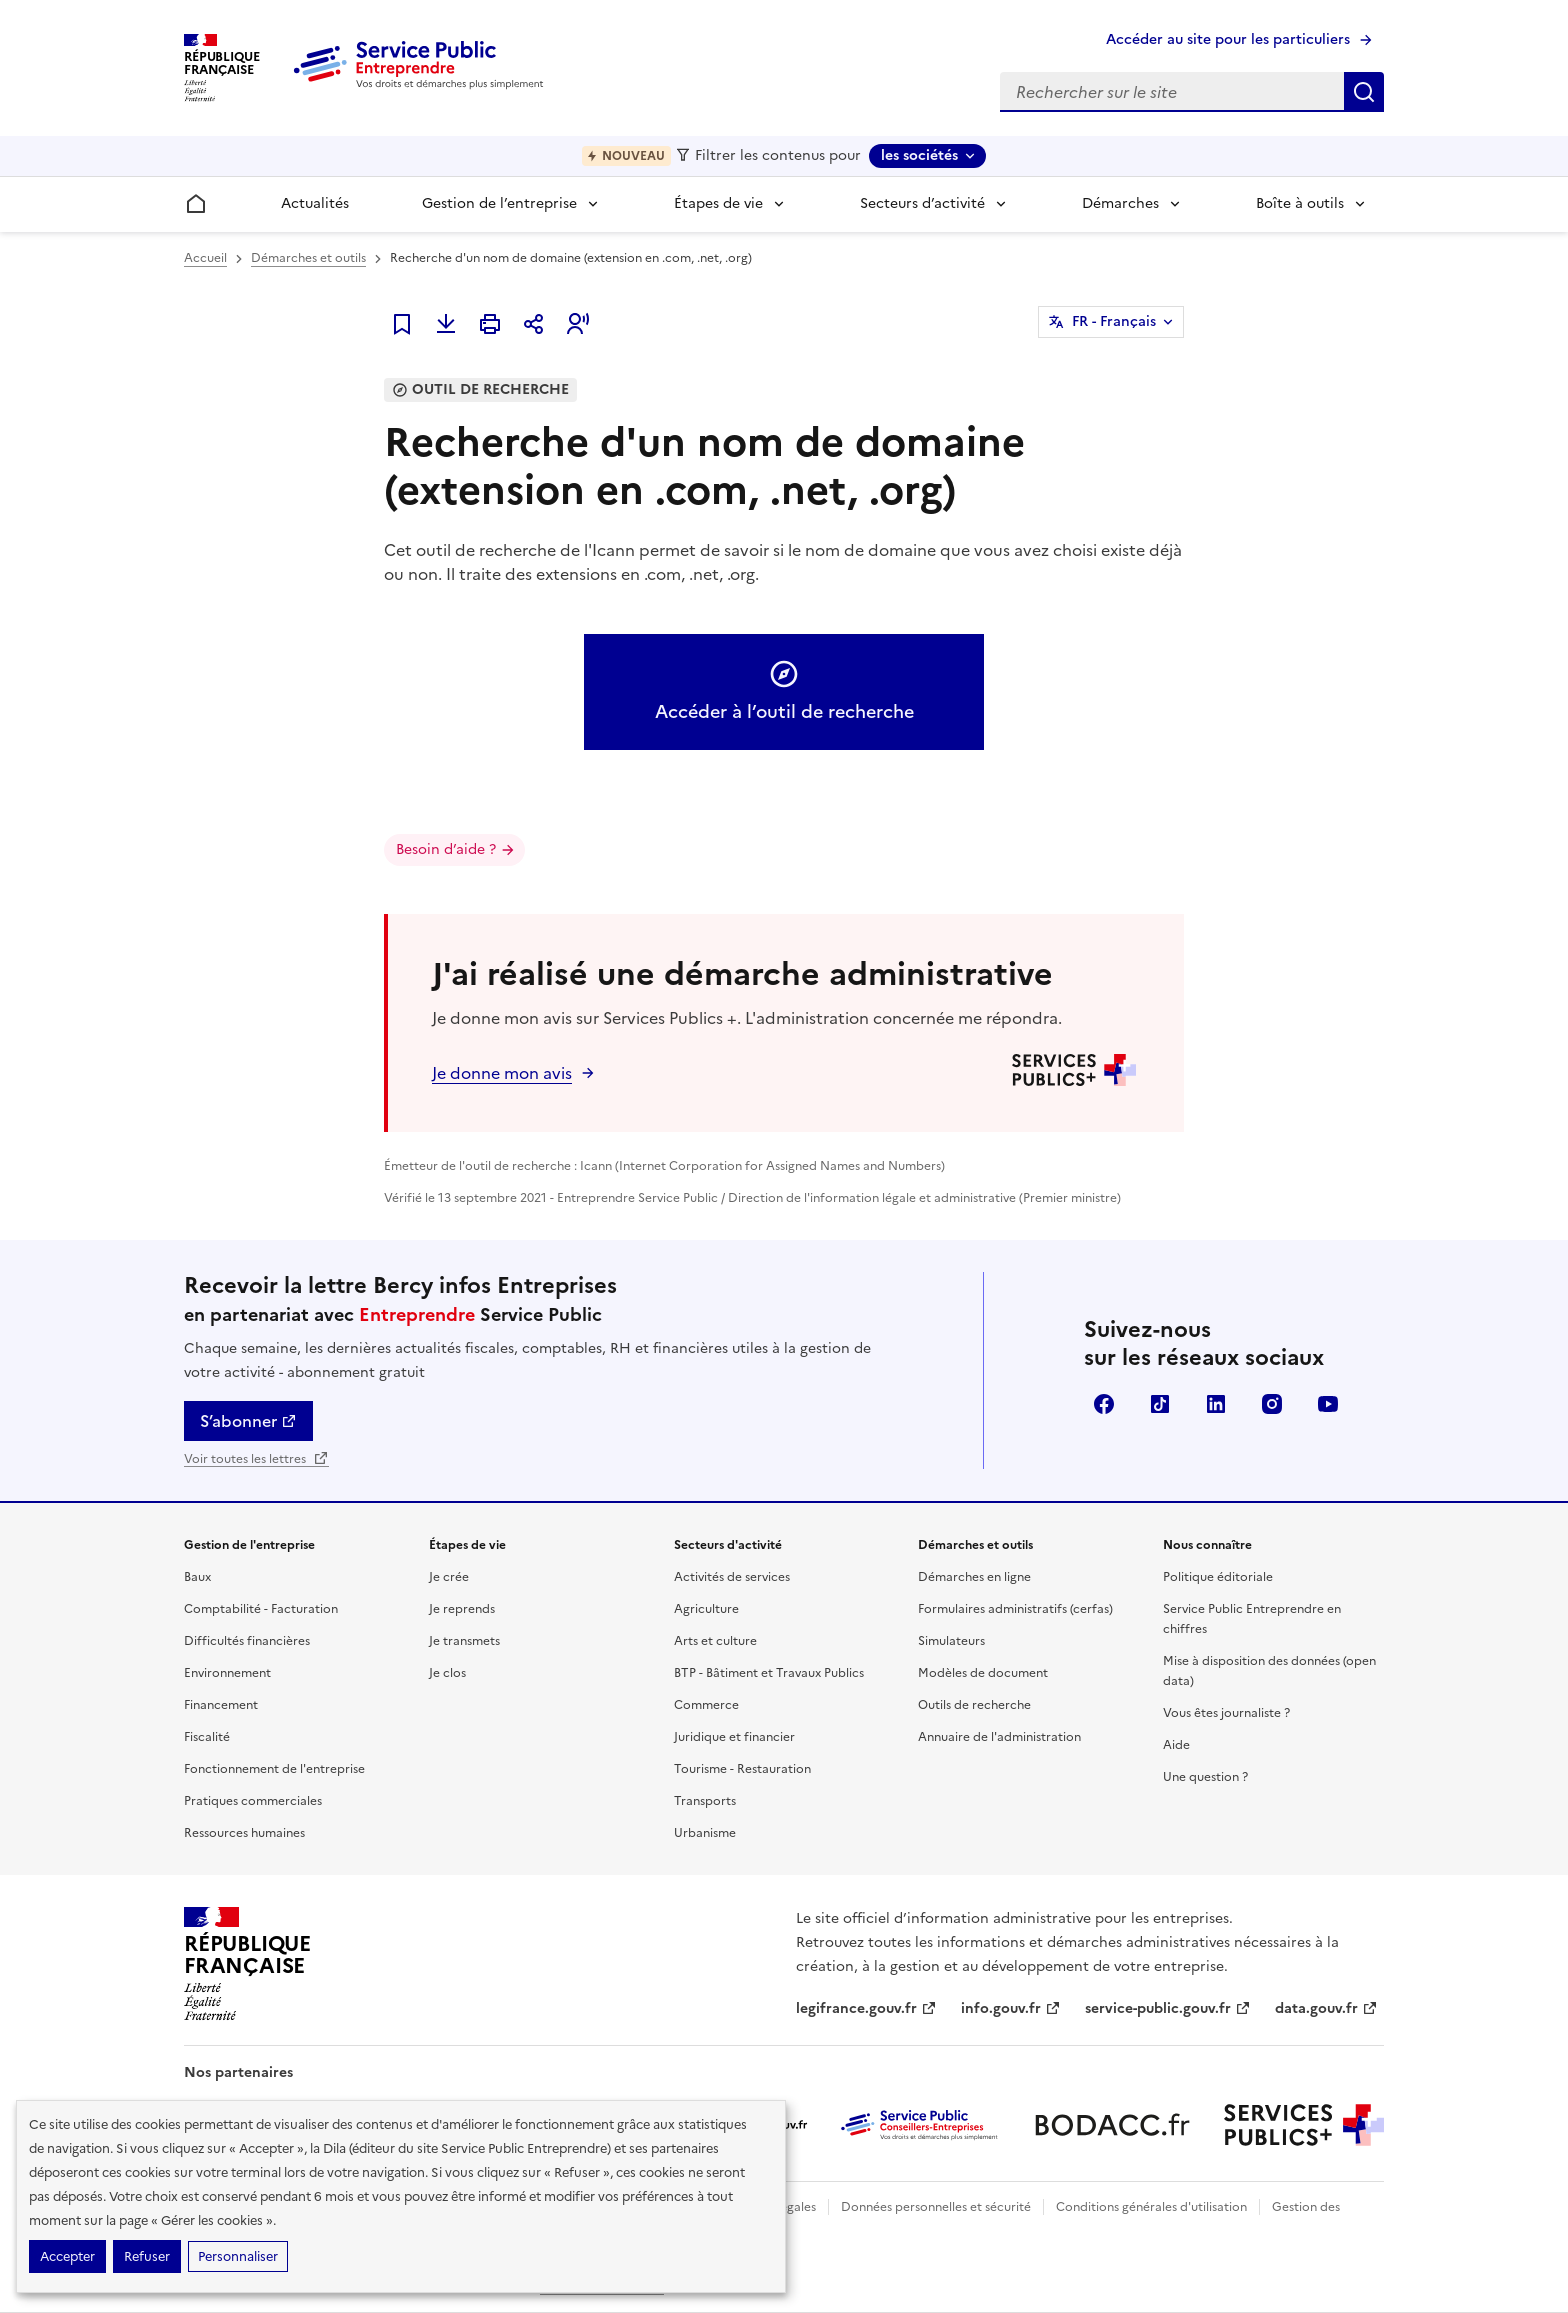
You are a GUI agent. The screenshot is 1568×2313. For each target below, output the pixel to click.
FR (1114, 322)
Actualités (315, 203)
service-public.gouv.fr (1168, 2008)
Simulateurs (951, 1641)
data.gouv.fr (1326, 2008)
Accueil (205, 258)
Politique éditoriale (1218, 1577)
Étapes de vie (718, 203)
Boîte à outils (1300, 203)
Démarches (1120, 203)
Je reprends (462, 1609)
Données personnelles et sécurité (936, 2207)
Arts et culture (715, 1641)
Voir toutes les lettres (256, 1459)
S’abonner (248, 1421)
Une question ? (1205, 1777)
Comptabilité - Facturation (261, 1609)
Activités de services (732, 1577)
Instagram (1272, 1404)
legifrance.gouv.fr (866, 2008)
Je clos (447, 1673)
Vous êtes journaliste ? (1226, 1713)
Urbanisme (705, 1833)
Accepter (67, 2256)
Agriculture (706, 1609)
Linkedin (1216, 1404)
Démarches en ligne (974, 1577)
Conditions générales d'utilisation (1151, 2207)
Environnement (227, 1673)
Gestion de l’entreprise (499, 203)
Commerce (706, 1705)
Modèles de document (983, 1673)
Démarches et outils (308, 258)
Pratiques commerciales (253, 1801)
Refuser (147, 2256)
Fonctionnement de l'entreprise (274, 1769)
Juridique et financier (734, 1737)
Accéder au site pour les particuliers (1228, 39)
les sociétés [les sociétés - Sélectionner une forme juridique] (919, 155)
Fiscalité (207, 1737)
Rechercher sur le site (1364, 92)
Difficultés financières (247, 1641)
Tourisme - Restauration (742, 1769)
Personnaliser (238, 2256)
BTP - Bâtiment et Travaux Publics (769, 1673)
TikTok (1160, 1404)
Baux (197, 1577)
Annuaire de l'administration (999, 1737)
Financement (221, 1705)
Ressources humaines (244, 1833)
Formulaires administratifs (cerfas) (1015, 1609)
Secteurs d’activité (922, 203)
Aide (1176, 1745)
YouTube (1328, 1404)
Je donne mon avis (502, 1073)
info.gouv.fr (1011, 2008)
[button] (578, 324)
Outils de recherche (974, 1705)
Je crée (449, 1577)
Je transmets (464, 1641)
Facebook (1104, 1404)
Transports (705, 1801)
